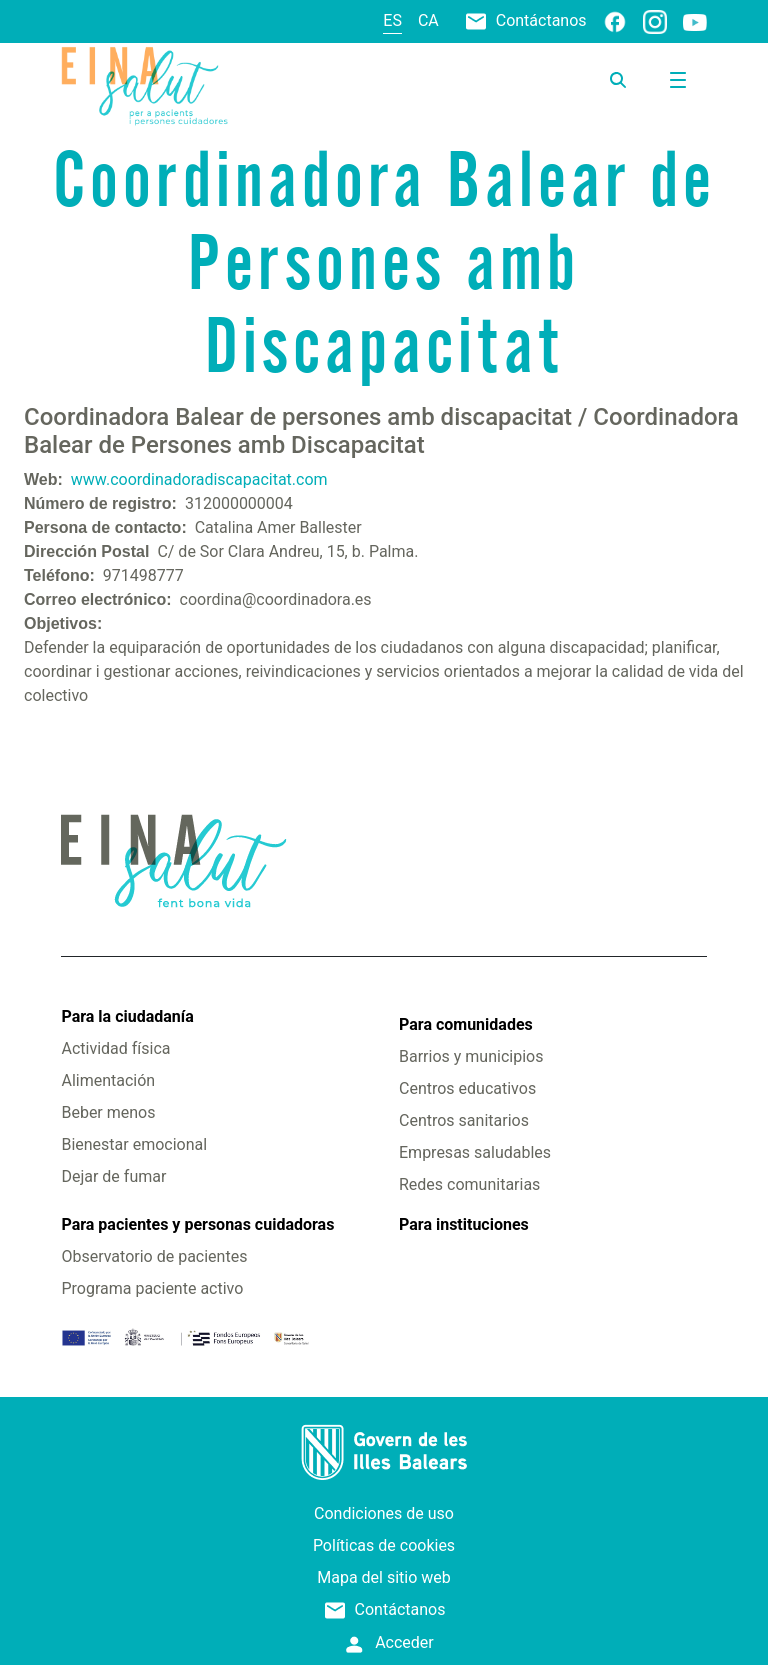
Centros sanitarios (464, 1120)
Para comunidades (466, 1024)
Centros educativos (467, 1088)
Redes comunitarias (469, 1184)
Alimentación (108, 1080)
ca (428, 20)
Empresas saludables (475, 1152)
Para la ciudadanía (127, 1016)
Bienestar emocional (134, 1144)
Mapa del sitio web (384, 1577)
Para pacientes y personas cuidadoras (197, 1224)
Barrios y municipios (471, 1056)
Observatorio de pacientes (154, 1256)
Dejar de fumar (113, 1176)
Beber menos (108, 1112)
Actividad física (115, 1048)
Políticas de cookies (384, 1545)
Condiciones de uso (384, 1513)
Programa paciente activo (152, 1288)
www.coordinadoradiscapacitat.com (199, 479)
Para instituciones (464, 1224)
